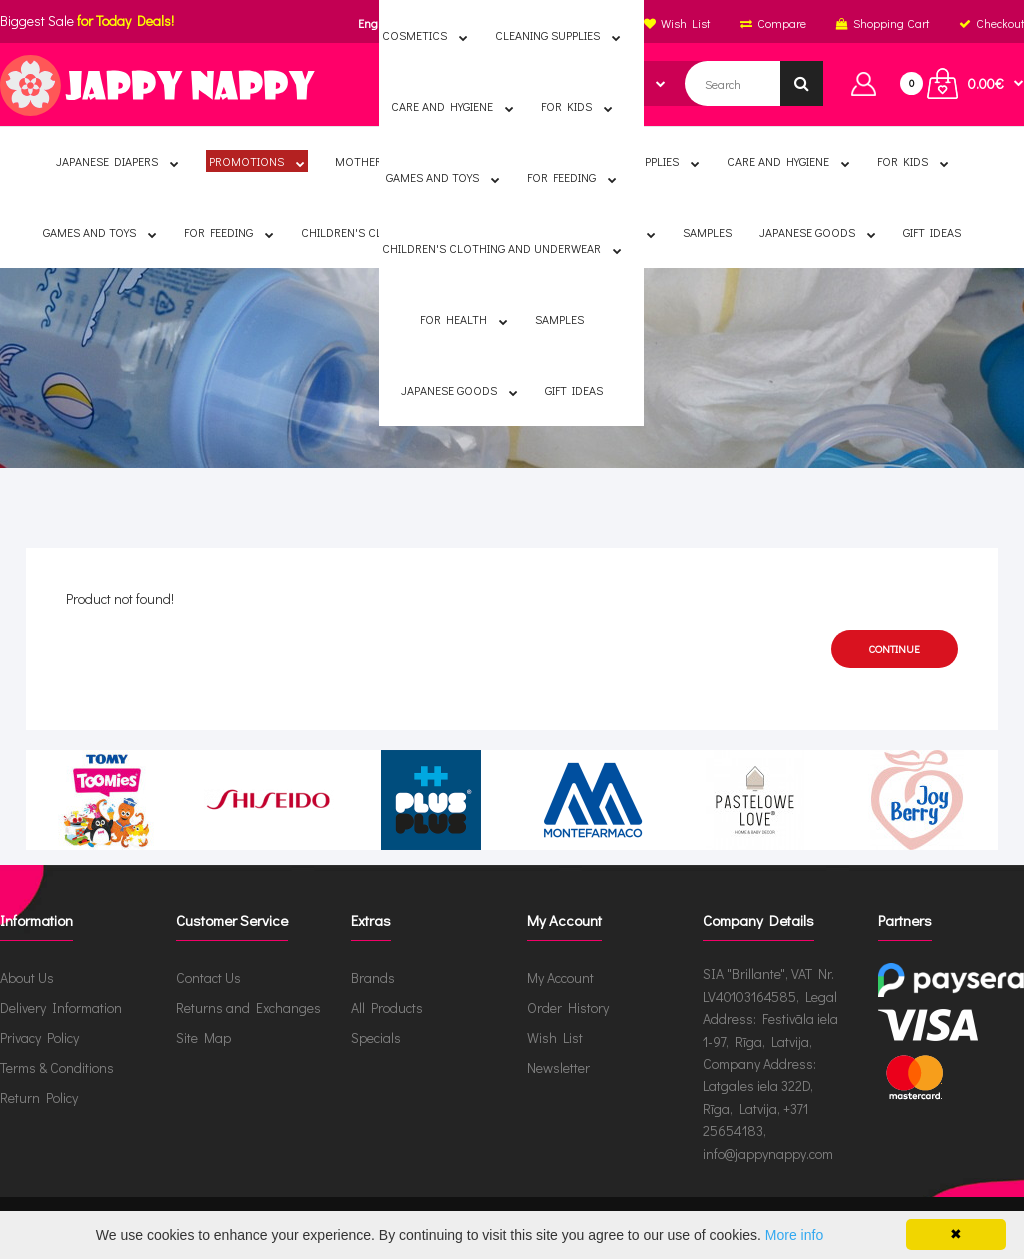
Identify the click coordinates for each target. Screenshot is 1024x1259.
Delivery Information (61, 1007)
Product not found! (528, 373)
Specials (376, 1037)
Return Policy (39, 1097)
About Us (27, 977)
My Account (560, 977)
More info (794, 1235)
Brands (373, 977)
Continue (894, 648)
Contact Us (208, 977)
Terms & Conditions (57, 1067)
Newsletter (558, 1067)
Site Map (203, 1037)
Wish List (555, 1037)
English (377, 23)
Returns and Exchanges (248, 1007)
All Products (387, 1007)
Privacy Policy (39, 1037)
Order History (568, 1007)
